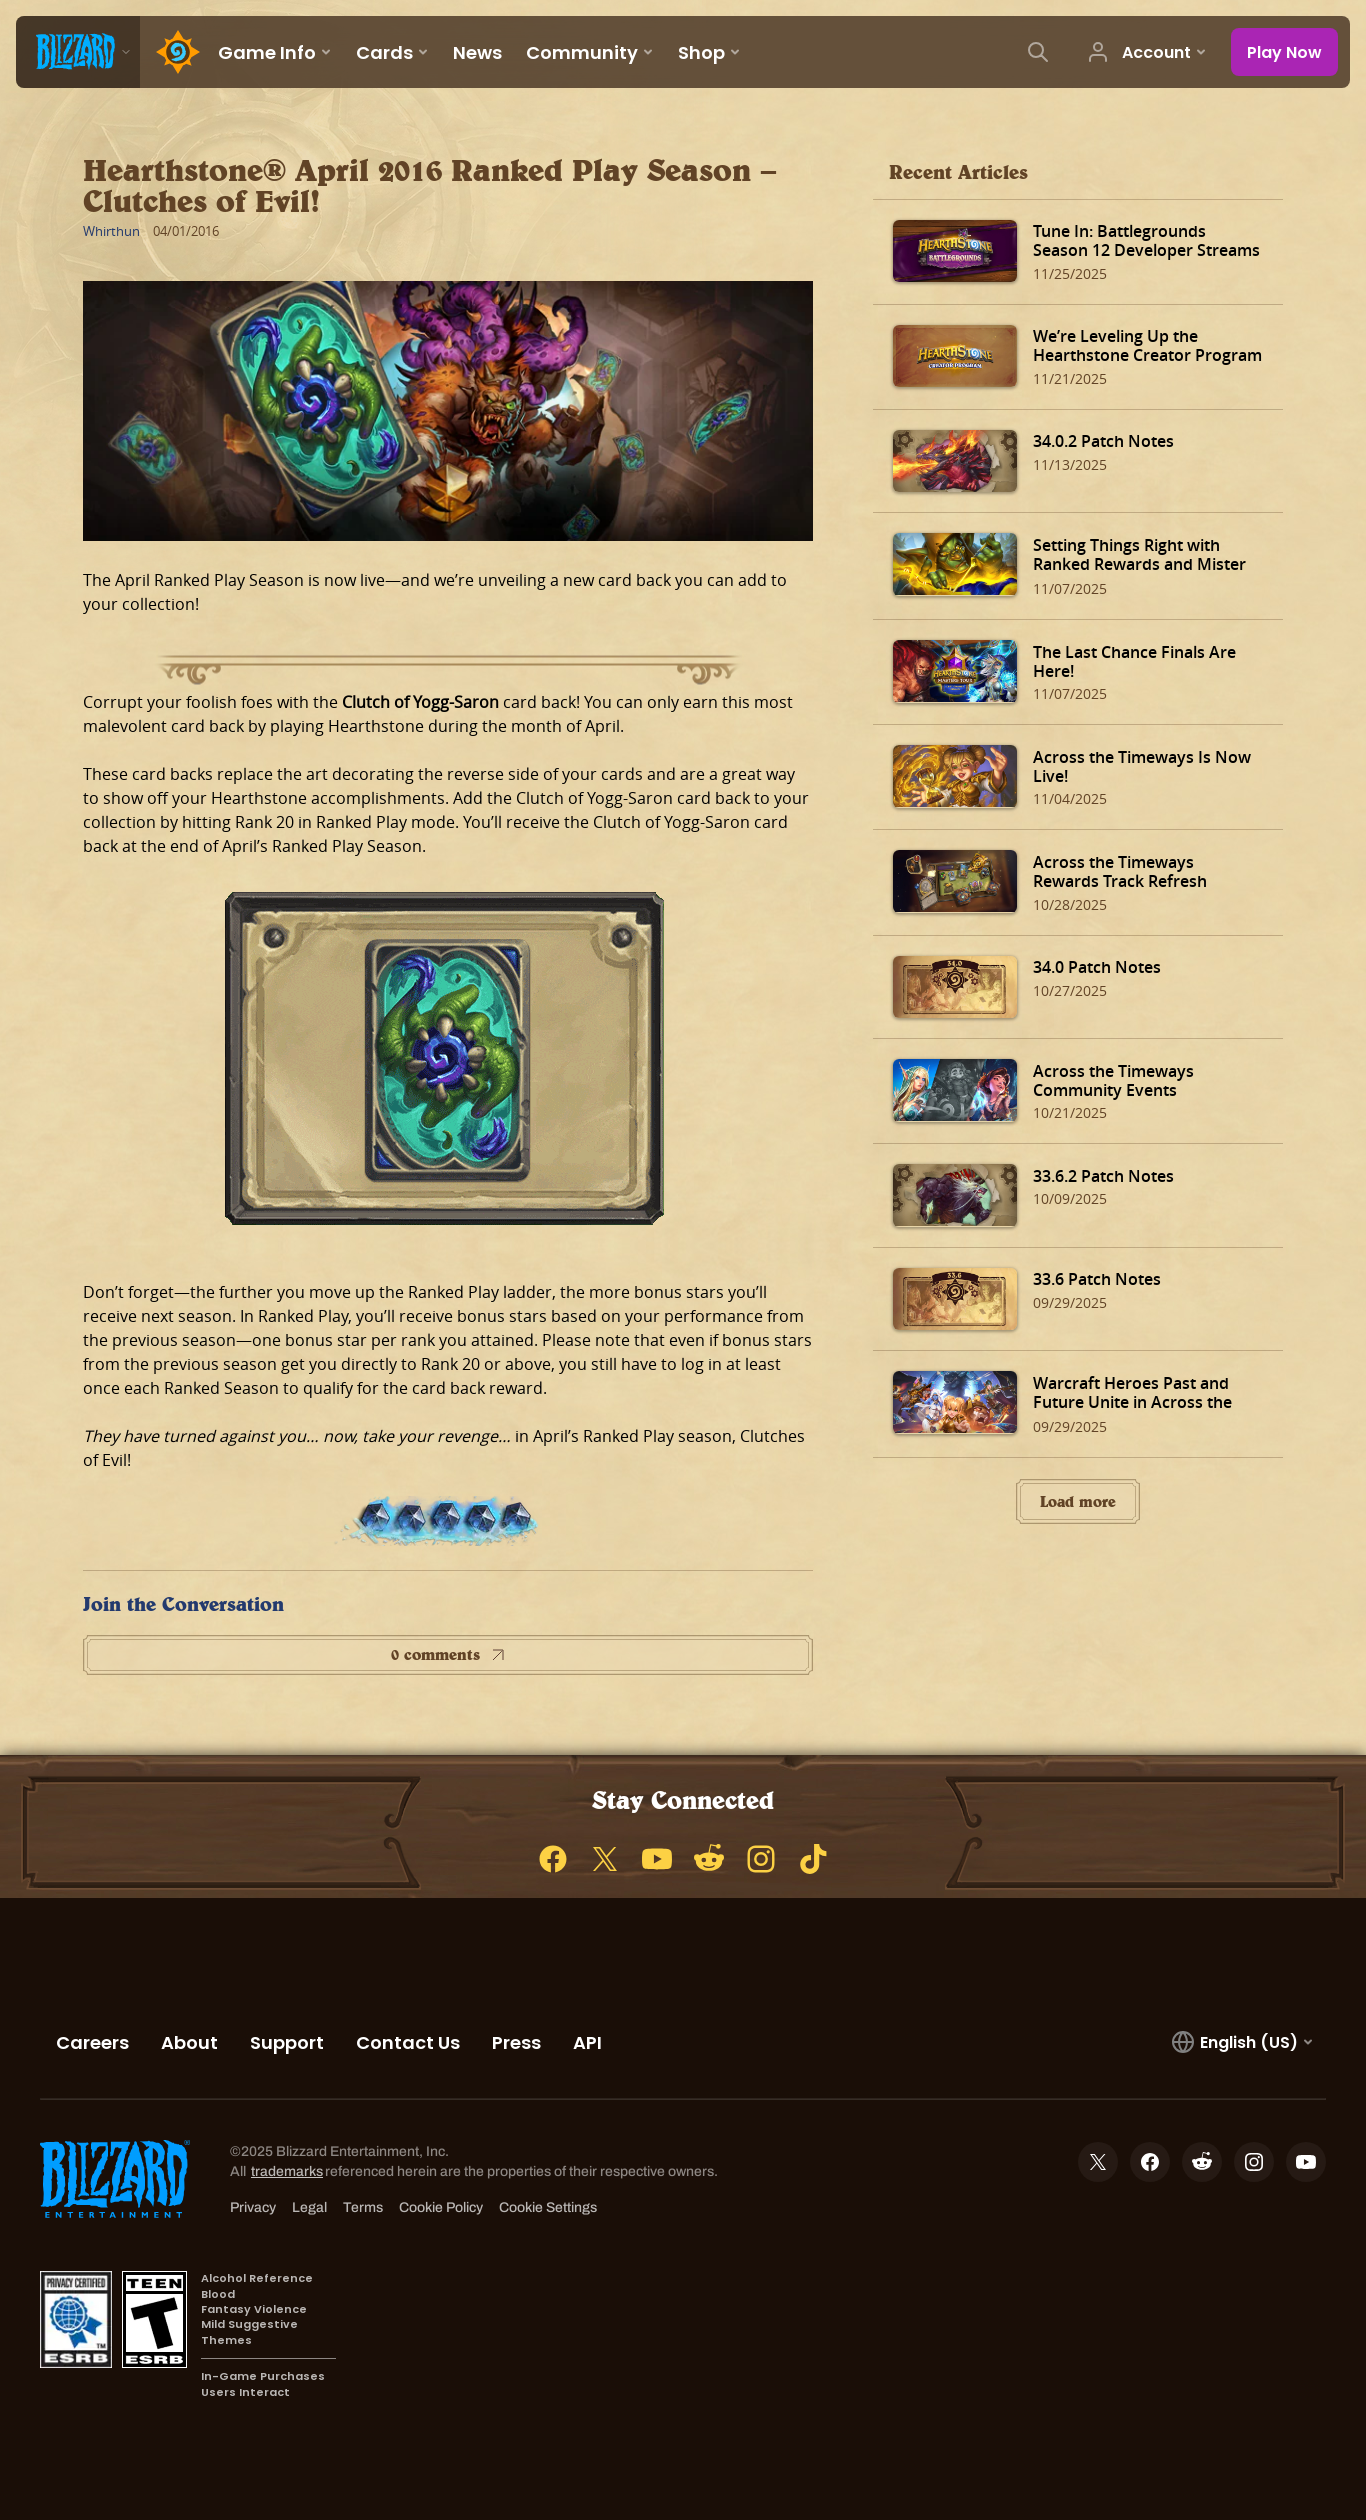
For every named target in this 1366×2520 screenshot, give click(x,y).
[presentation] (78, 52)
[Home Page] (173, 52)
